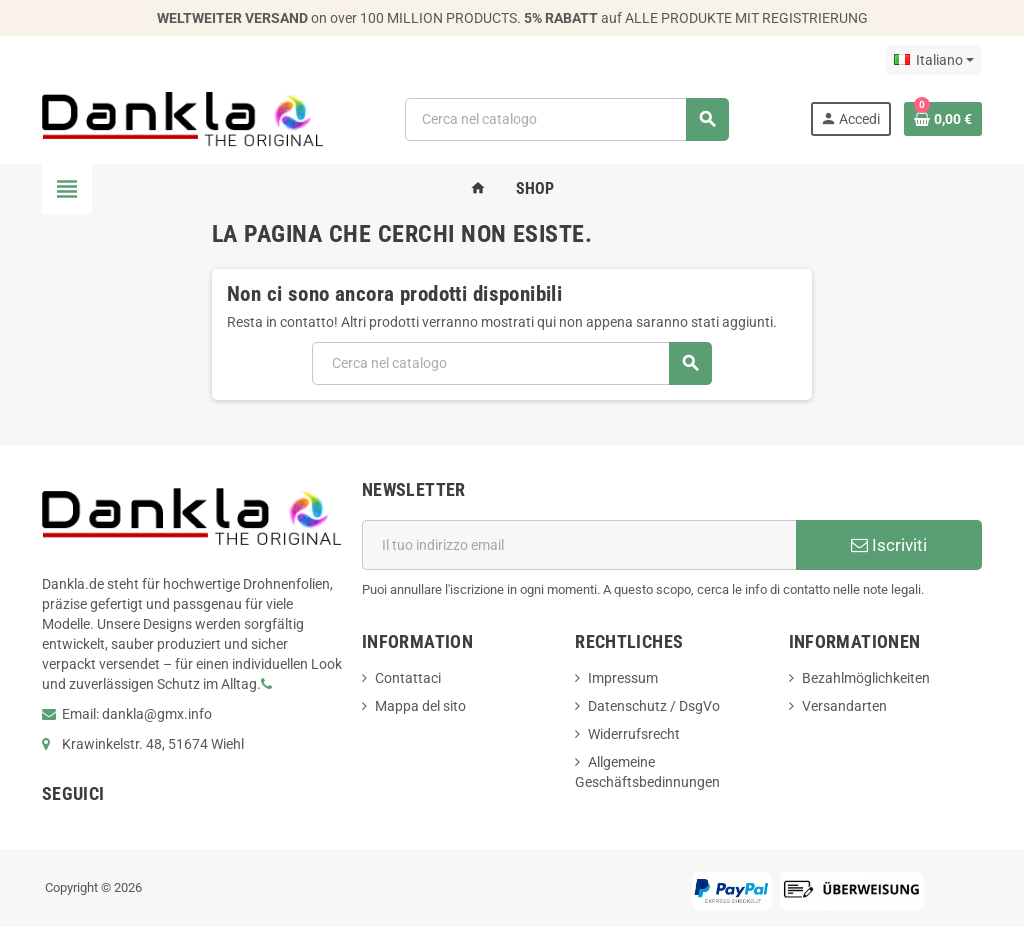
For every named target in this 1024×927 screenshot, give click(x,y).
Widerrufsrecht (634, 734)
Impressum (623, 678)
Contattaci (408, 678)
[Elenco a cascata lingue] (934, 60)
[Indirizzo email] (579, 545)
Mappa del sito (420, 706)
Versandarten (844, 706)
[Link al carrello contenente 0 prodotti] (943, 119)
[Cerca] (566, 119)
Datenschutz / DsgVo (654, 706)
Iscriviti (889, 545)
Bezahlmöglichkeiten (866, 678)
